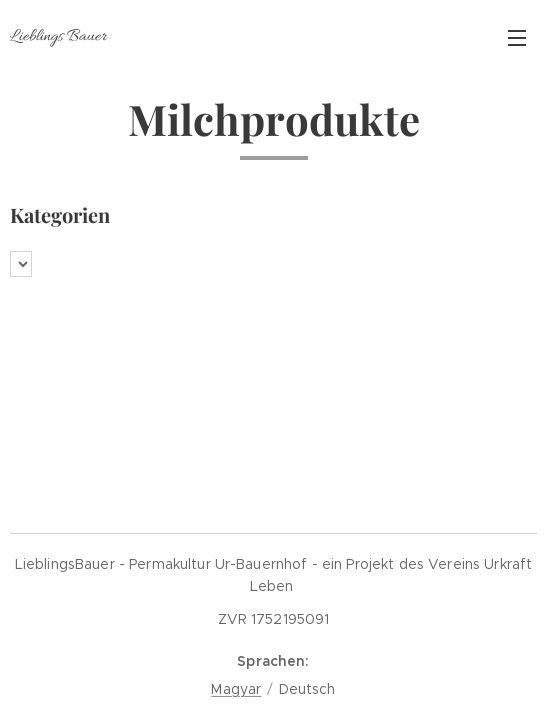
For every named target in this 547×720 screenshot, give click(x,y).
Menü (517, 38)
